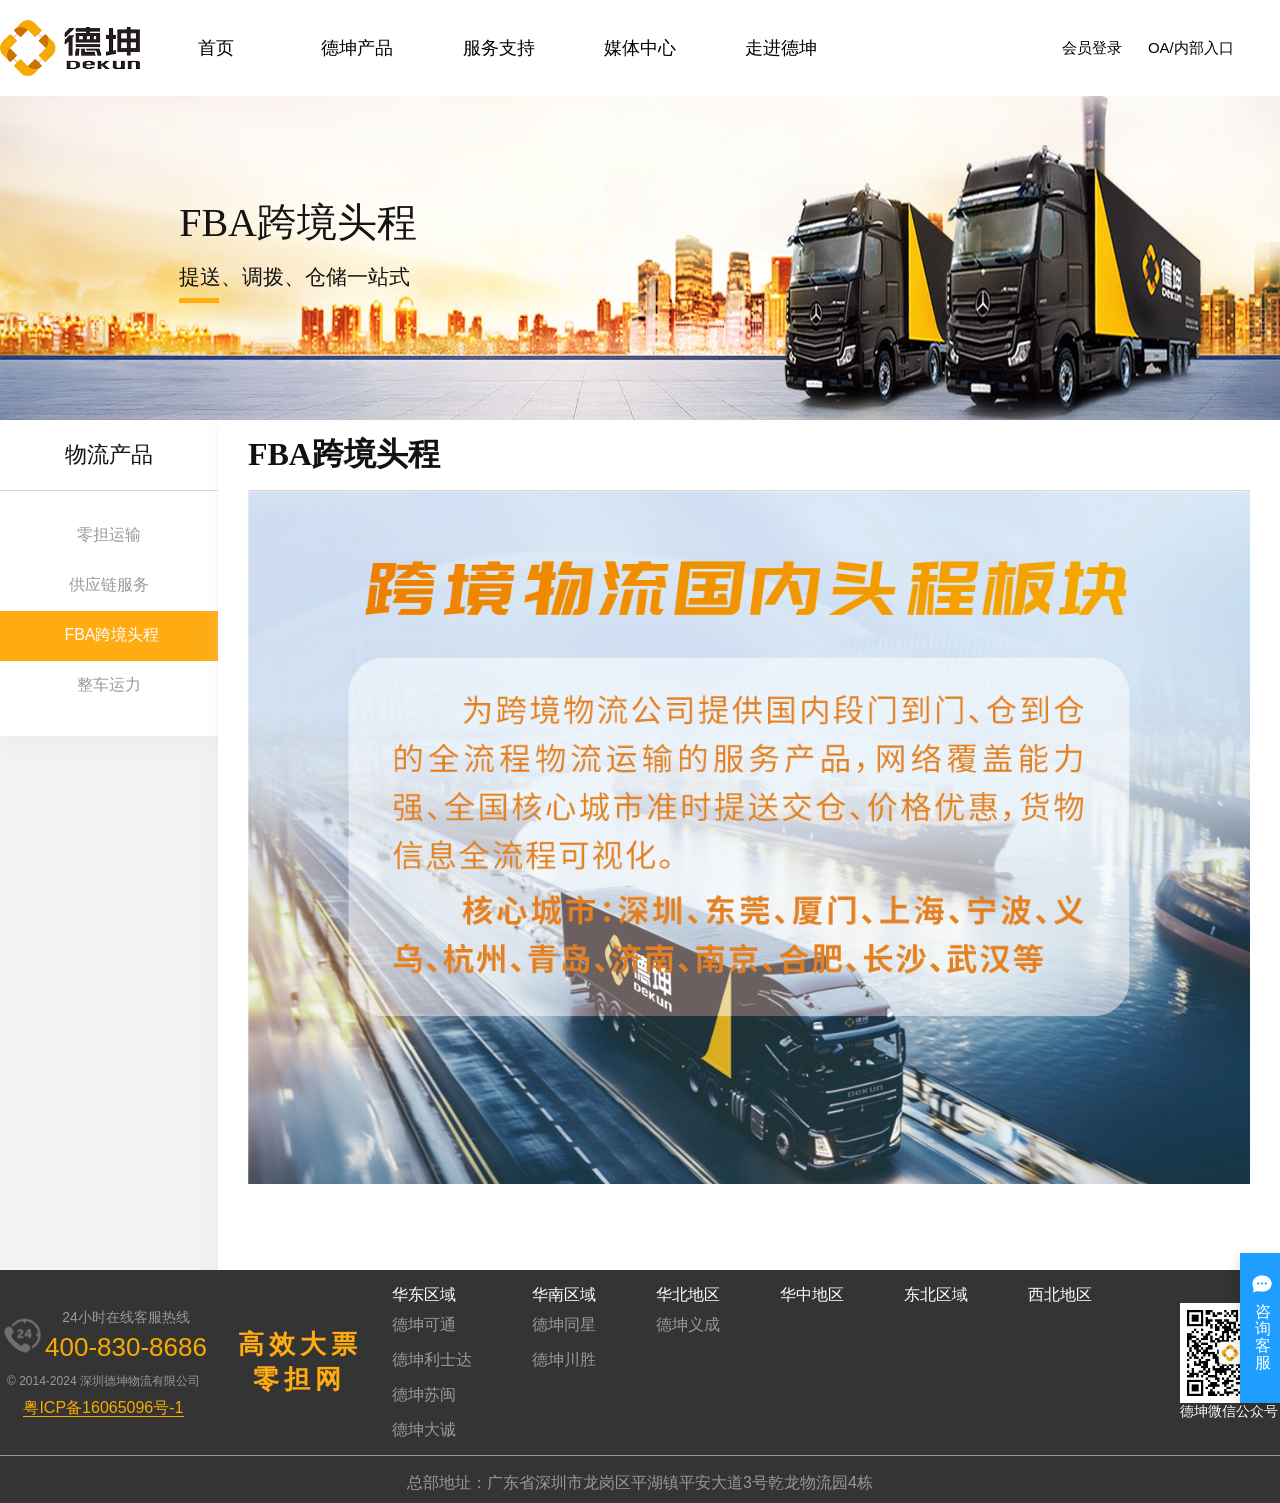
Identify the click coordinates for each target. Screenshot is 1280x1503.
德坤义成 (688, 1324)
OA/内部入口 (1191, 47)
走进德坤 (781, 48)
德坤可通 (424, 1324)
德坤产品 (357, 48)
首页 (216, 48)
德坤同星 (564, 1324)
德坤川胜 (564, 1359)
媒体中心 (640, 48)
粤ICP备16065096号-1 (103, 1407)
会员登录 (1092, 47)
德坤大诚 (424, 1429)
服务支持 (499, 48)
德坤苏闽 (424, 1394)
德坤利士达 (432, 1359)
